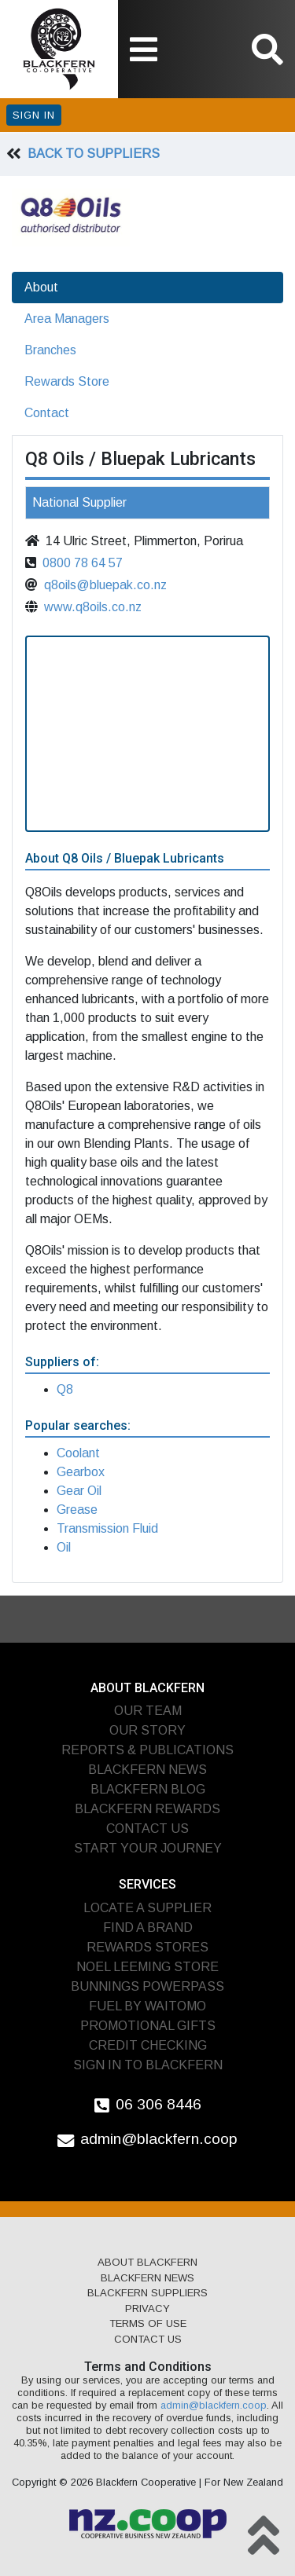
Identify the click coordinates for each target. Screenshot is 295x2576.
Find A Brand (148, 1927)
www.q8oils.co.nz (93, 607)
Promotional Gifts (148, 2025)
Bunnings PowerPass (147, 1986)
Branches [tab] (50, 350)
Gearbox (81, 1472)
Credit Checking (148, 2045)
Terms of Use (147, 2323)
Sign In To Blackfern (148, 2065)
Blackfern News (147, 1769)
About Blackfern (147, 2262)
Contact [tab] (46, 413)
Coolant (78, 1453)
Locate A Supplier (147, 1908)
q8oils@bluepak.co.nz (105, 585)
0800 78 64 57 (82, 563)
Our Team (148, 1710)
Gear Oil (79, 1490)
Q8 (65, 1389)
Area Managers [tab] (66, 318)
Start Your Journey (148, 1848)
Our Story (147, 1730)
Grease (77, 1509)
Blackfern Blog (147, 1789)
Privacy (147, 2308)
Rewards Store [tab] (66, 381)
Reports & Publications (147, 1750)
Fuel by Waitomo (147, 2006)
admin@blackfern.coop (159, 2139)
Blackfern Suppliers (147, 2293)
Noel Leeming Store (147, 1966)
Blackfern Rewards (147, 1809)
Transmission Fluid (107, 1528)
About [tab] (41, 287)
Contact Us (147, 1828)
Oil (64, 1547)
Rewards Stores (147, 1947)
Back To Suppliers (94, 153)
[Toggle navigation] (143, 49)
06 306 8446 (158, 2104)
